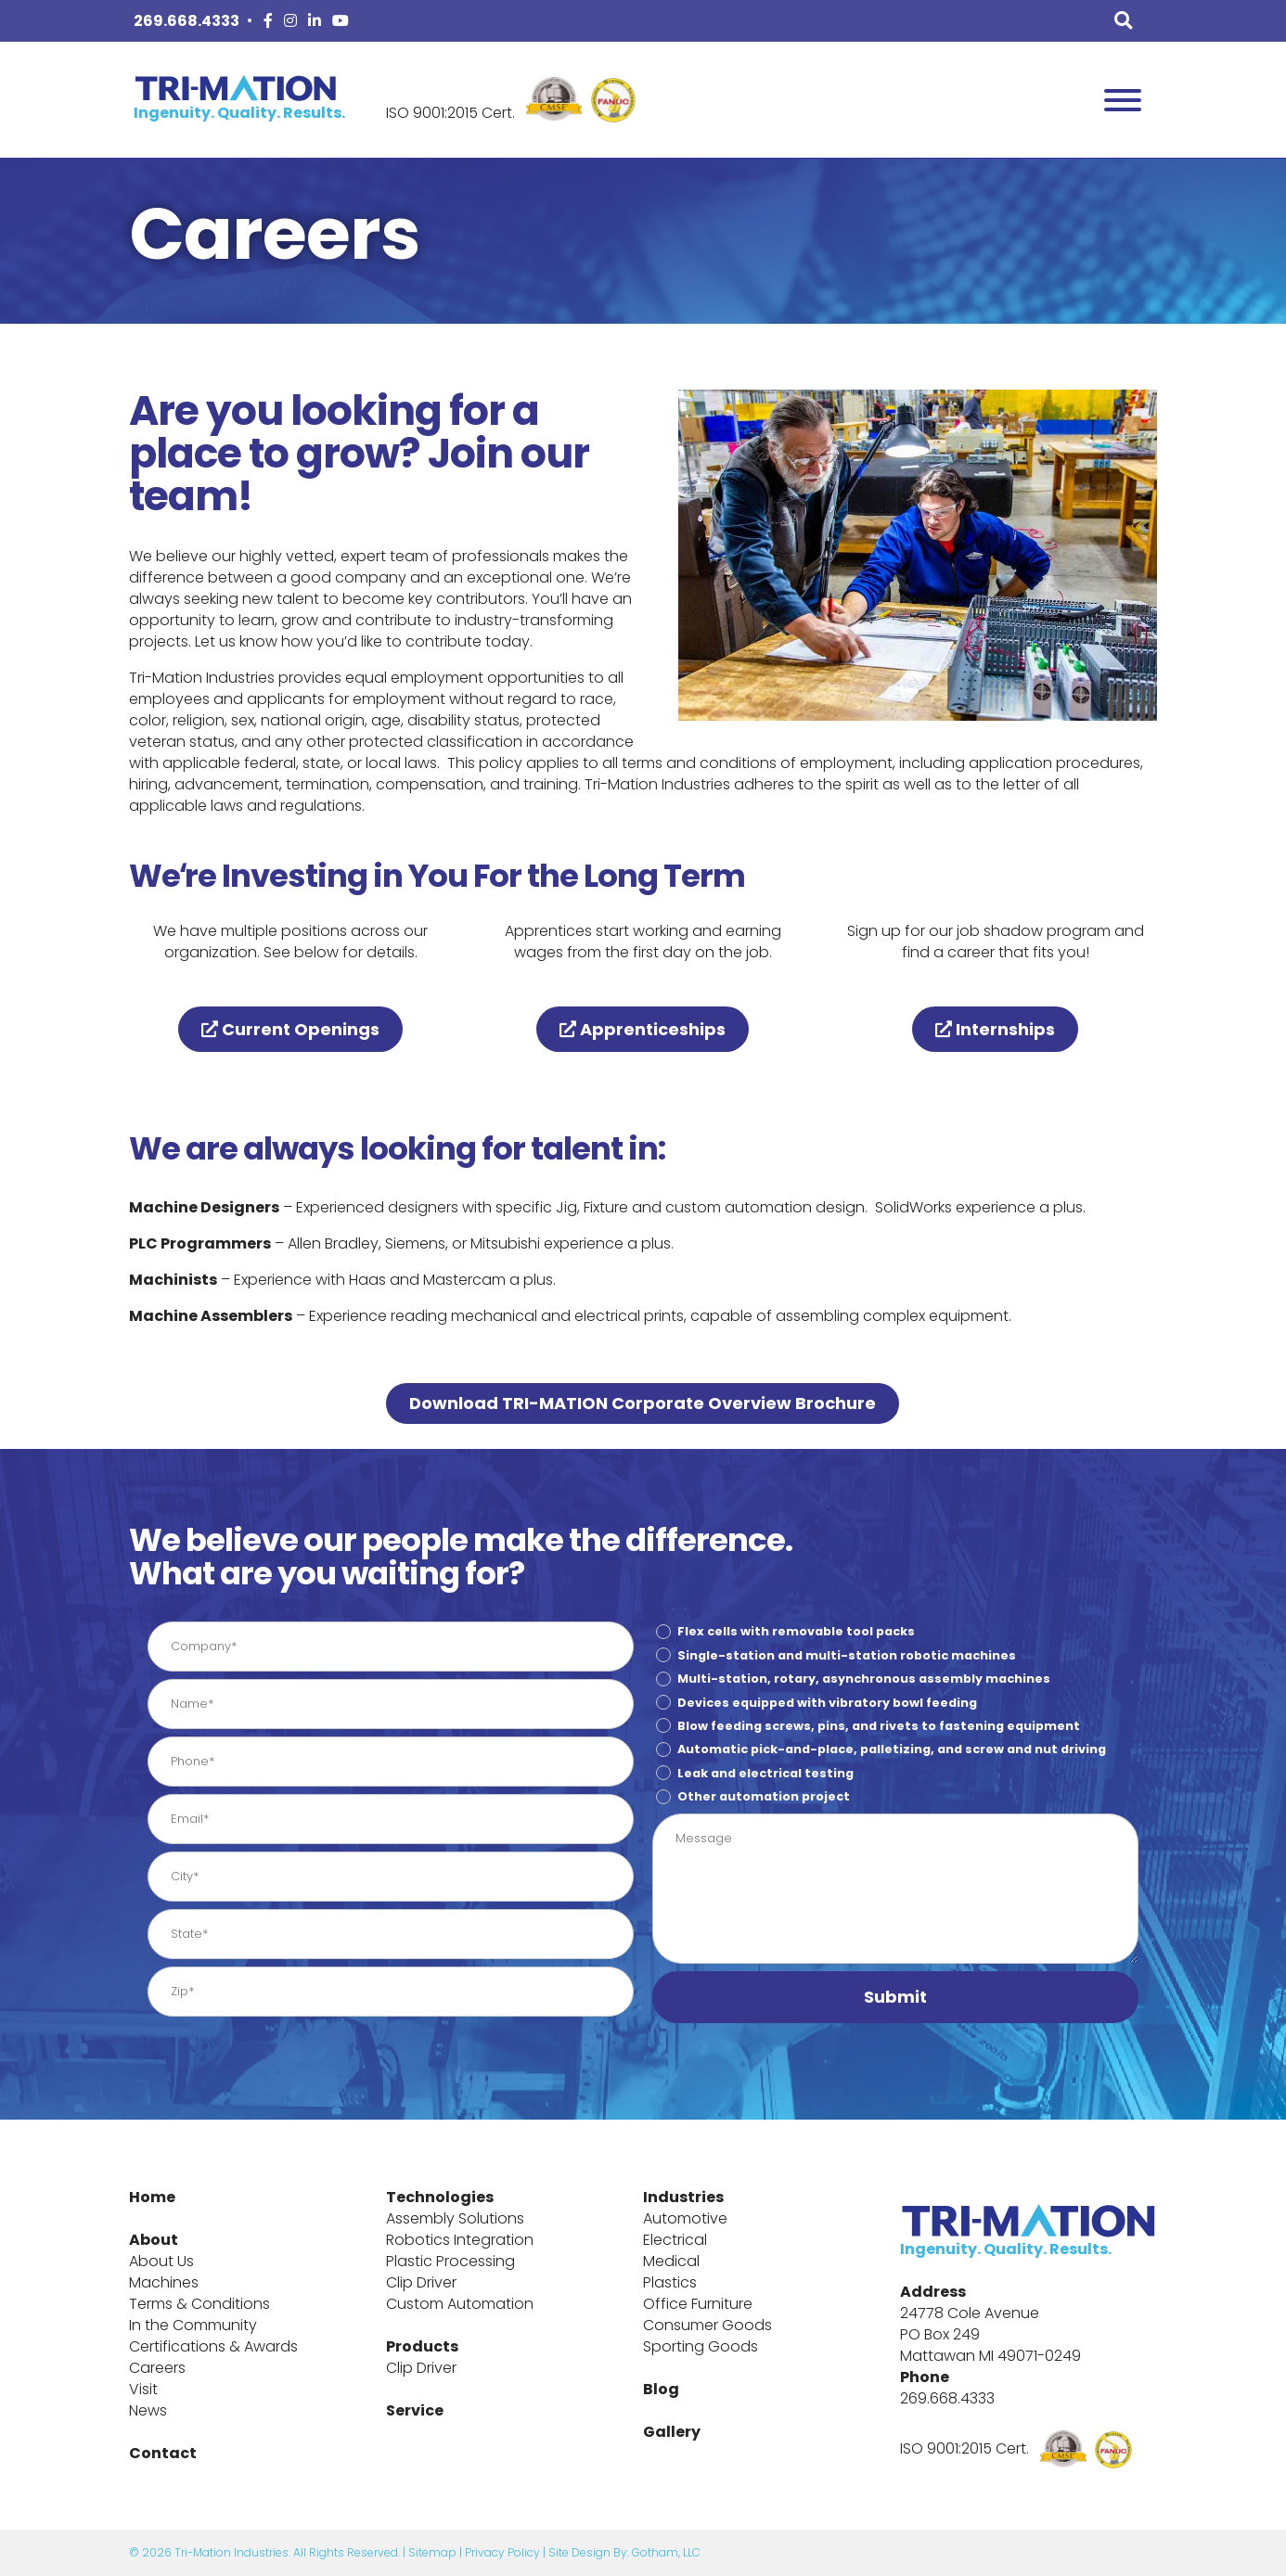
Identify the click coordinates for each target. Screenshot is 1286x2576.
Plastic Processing (450, 2261)
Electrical (675, 2239)
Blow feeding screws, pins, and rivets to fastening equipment (878, 1726)
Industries (683, 2197)
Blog (661, 2389)
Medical (671, 2261)
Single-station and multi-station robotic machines (846, 1655)
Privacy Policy (502, 2552)
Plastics (670, 2282)
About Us (161, 2261)
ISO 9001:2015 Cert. (450, 112)
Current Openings (290, 1029)
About (153, 2239)
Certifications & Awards (213, 2346)
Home (152, 2197)
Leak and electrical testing (765, 1773)
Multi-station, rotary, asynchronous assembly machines (863, 1678)
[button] (895, 1997)
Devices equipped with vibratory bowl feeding (827, 1702)
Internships (995, 1029)
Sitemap (432, 2552)
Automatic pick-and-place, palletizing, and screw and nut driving (891, 1749)
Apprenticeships (642, 1029)
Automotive (685, 2218)
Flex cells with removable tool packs (796, 1631)
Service (415, 2410)
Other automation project (763, 1796)
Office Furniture (697, 2303)
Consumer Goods (707, 2325)
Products (422, 2346)
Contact (163, 2453)
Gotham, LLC (666, 2552)
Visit (143, 2389)
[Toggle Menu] (1122, 100)
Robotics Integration (460, 2239)
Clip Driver (421, 2282)
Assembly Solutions (455, 2218)
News (148, 2410)
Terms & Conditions (199, 2303)
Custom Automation (460, 2303)
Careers (157, 2367)
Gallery (672, 2431)
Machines (164, 2282)
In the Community (193, 2325)
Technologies (440, 2197)
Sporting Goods (700, 2346)
